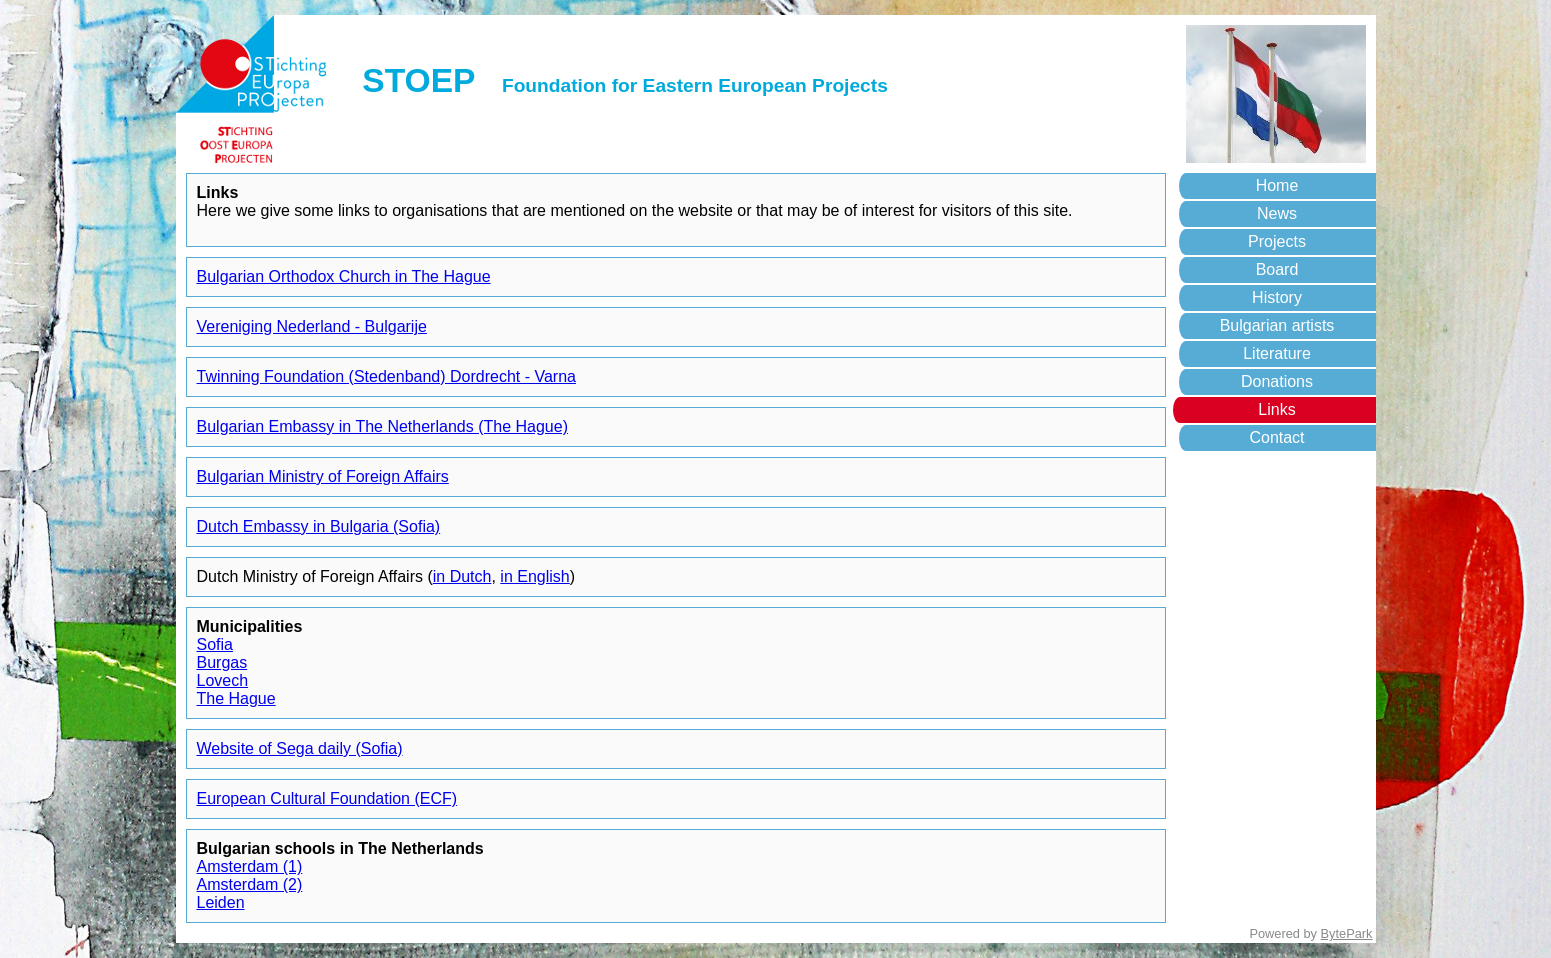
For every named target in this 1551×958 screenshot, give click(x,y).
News (1277, 213)
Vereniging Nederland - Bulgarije (312, 326)
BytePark (1347, 933)
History (1277, 297)
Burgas (222, 662)
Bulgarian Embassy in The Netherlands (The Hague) (382, 426)
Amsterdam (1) (250, 866)
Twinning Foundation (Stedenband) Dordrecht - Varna (386, 376)
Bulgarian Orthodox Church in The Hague (344, 276)
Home (1277, 185)
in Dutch (462, 576)
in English (534, 576)
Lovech (223, 680)
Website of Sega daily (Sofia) (300, 748)
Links (1276, 409)
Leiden (221, 902)
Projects (1277, 241)
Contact (1276, 437)
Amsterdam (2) (250, 884)
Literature (1277, 353)
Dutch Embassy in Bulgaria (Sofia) (319, 526)
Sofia (215, 644)
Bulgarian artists (1277, 325)
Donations (1277, 381)
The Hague (236, 698)
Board (1277, 269)
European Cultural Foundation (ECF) (327, 798)
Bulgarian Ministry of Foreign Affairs (323, 476)
